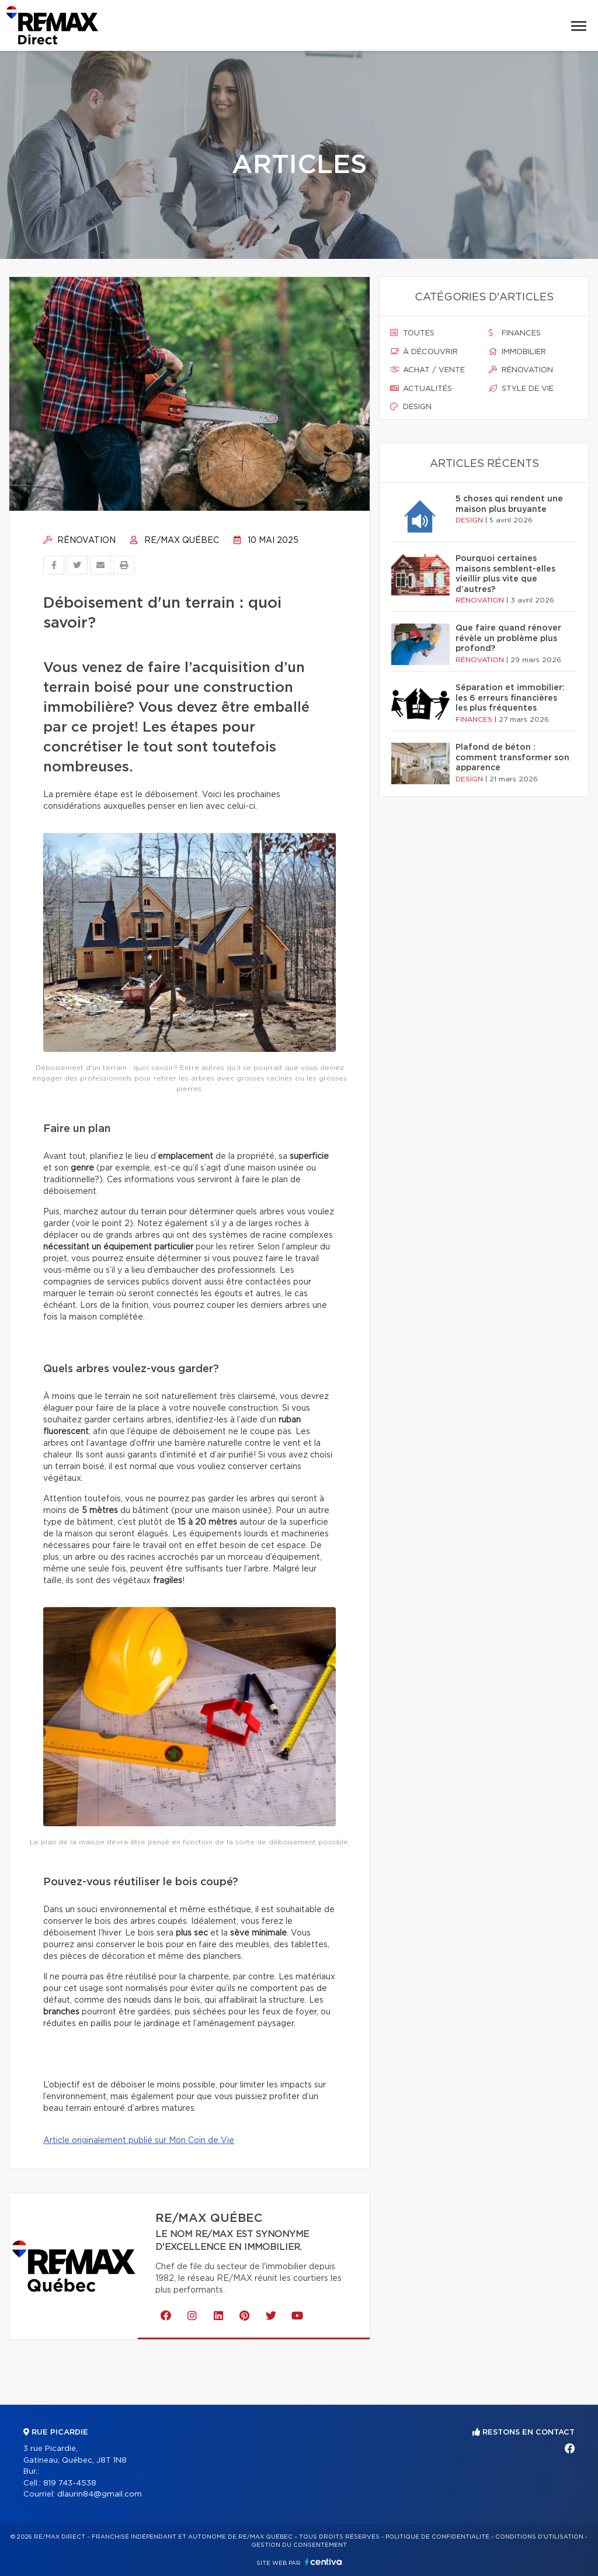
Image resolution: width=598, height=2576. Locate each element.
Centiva (323, 2561)
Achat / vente (427, 370)
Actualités (421, 389)
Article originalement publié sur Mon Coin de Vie (138, 2141)
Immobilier (517, 352)
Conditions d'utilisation (539, 2537)
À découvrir (424, 352)
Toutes (412, 333)
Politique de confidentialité (437, 2537)
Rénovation (79, 540)
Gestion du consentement (299, 2545)
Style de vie (521, 389)
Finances (515, 333)
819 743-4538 (69, 2483)
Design (411, 407)
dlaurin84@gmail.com (99, 2494)
